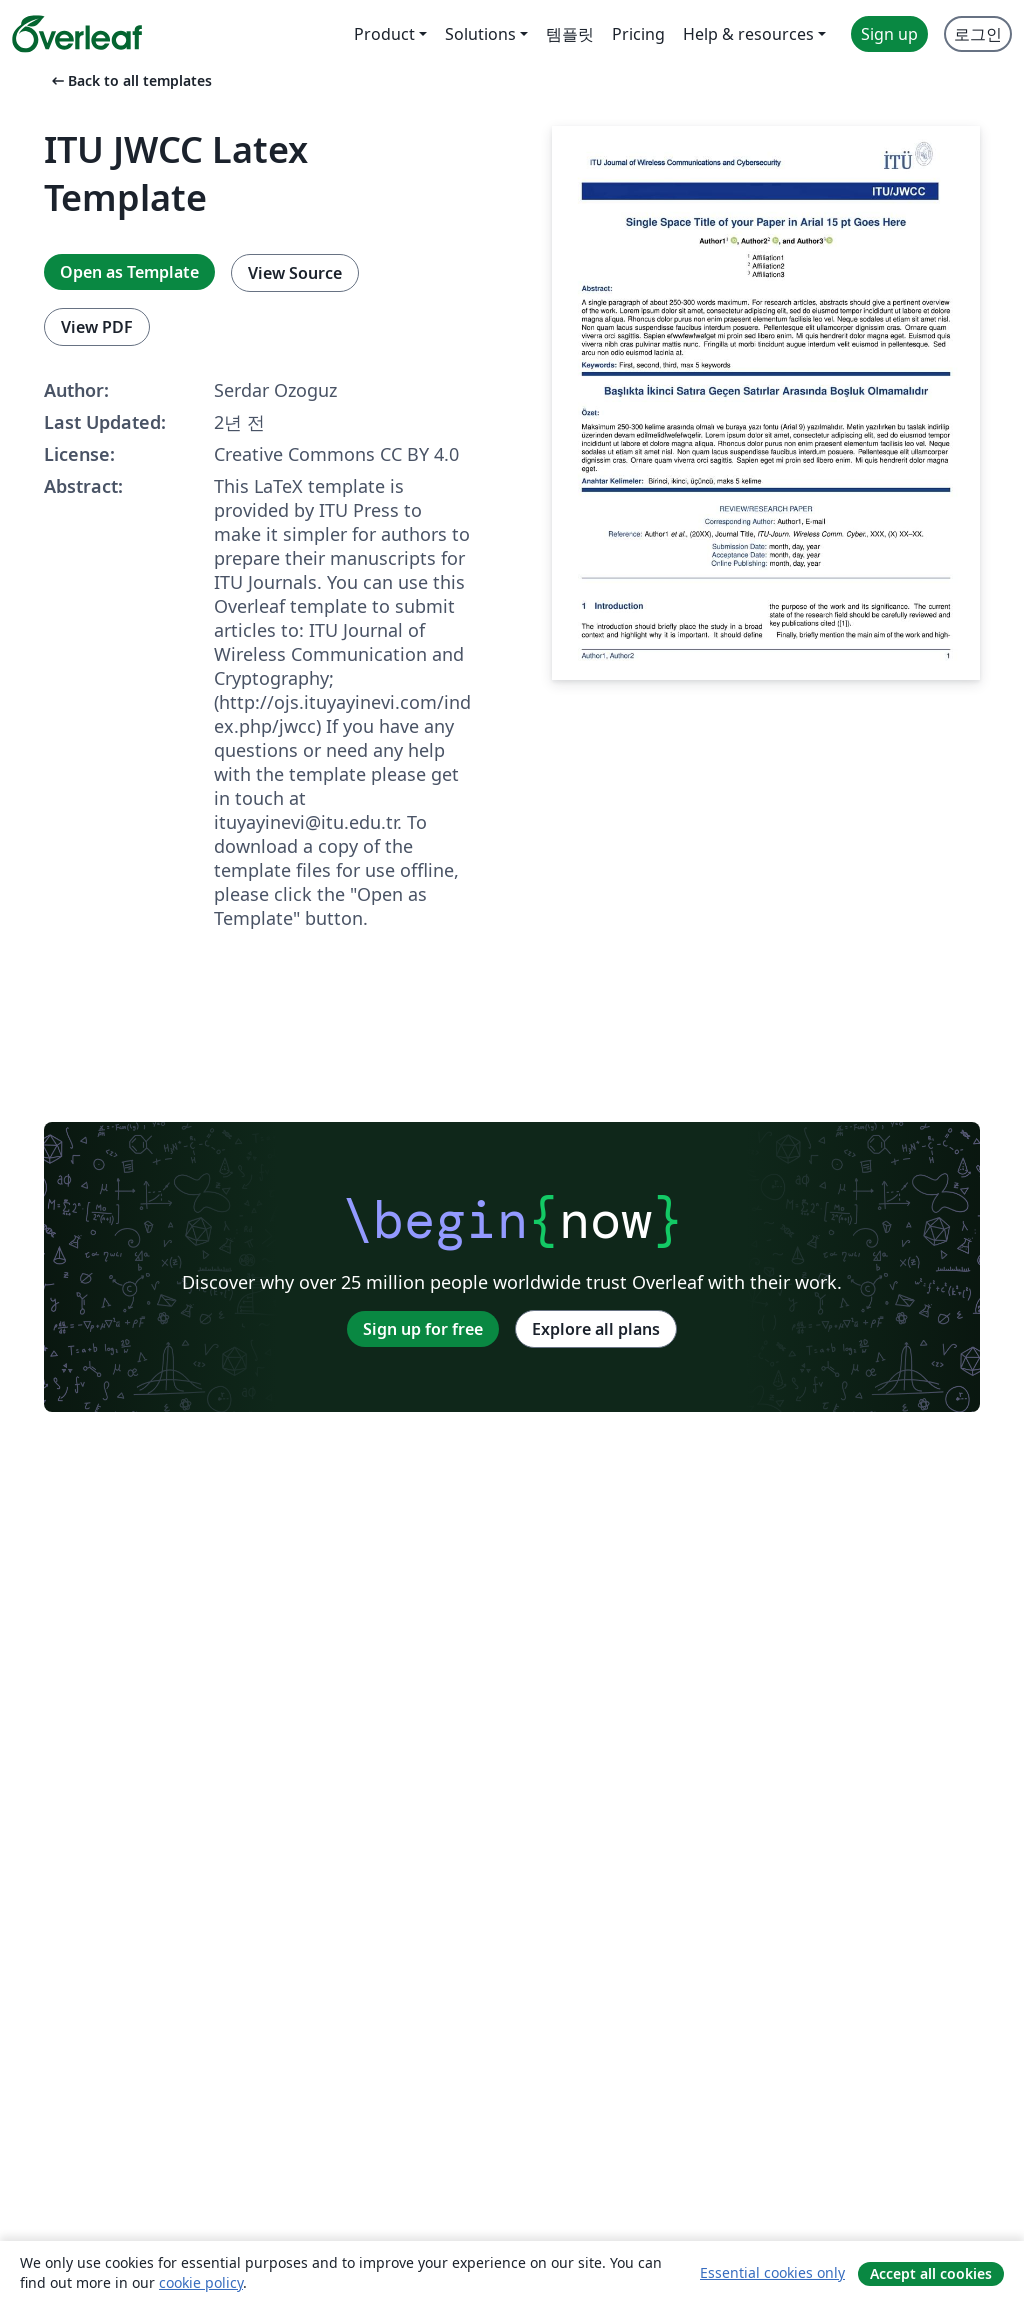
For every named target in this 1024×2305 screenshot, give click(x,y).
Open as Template (129, 272)
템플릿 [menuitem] (570, 34)
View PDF (97, 327)
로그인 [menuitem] (978, 34)
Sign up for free (423, 1329)
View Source (295, 273)
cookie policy (201, 2282)
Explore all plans (596, 1329)
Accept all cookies (931, 2273)
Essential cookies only (772, 2272)
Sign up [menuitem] (889, 34)
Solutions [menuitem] (480, 34)
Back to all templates (130, 80)
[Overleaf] (77, 34)
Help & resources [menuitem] (748, 34)
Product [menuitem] (384, 34)
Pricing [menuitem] (638, 34)
